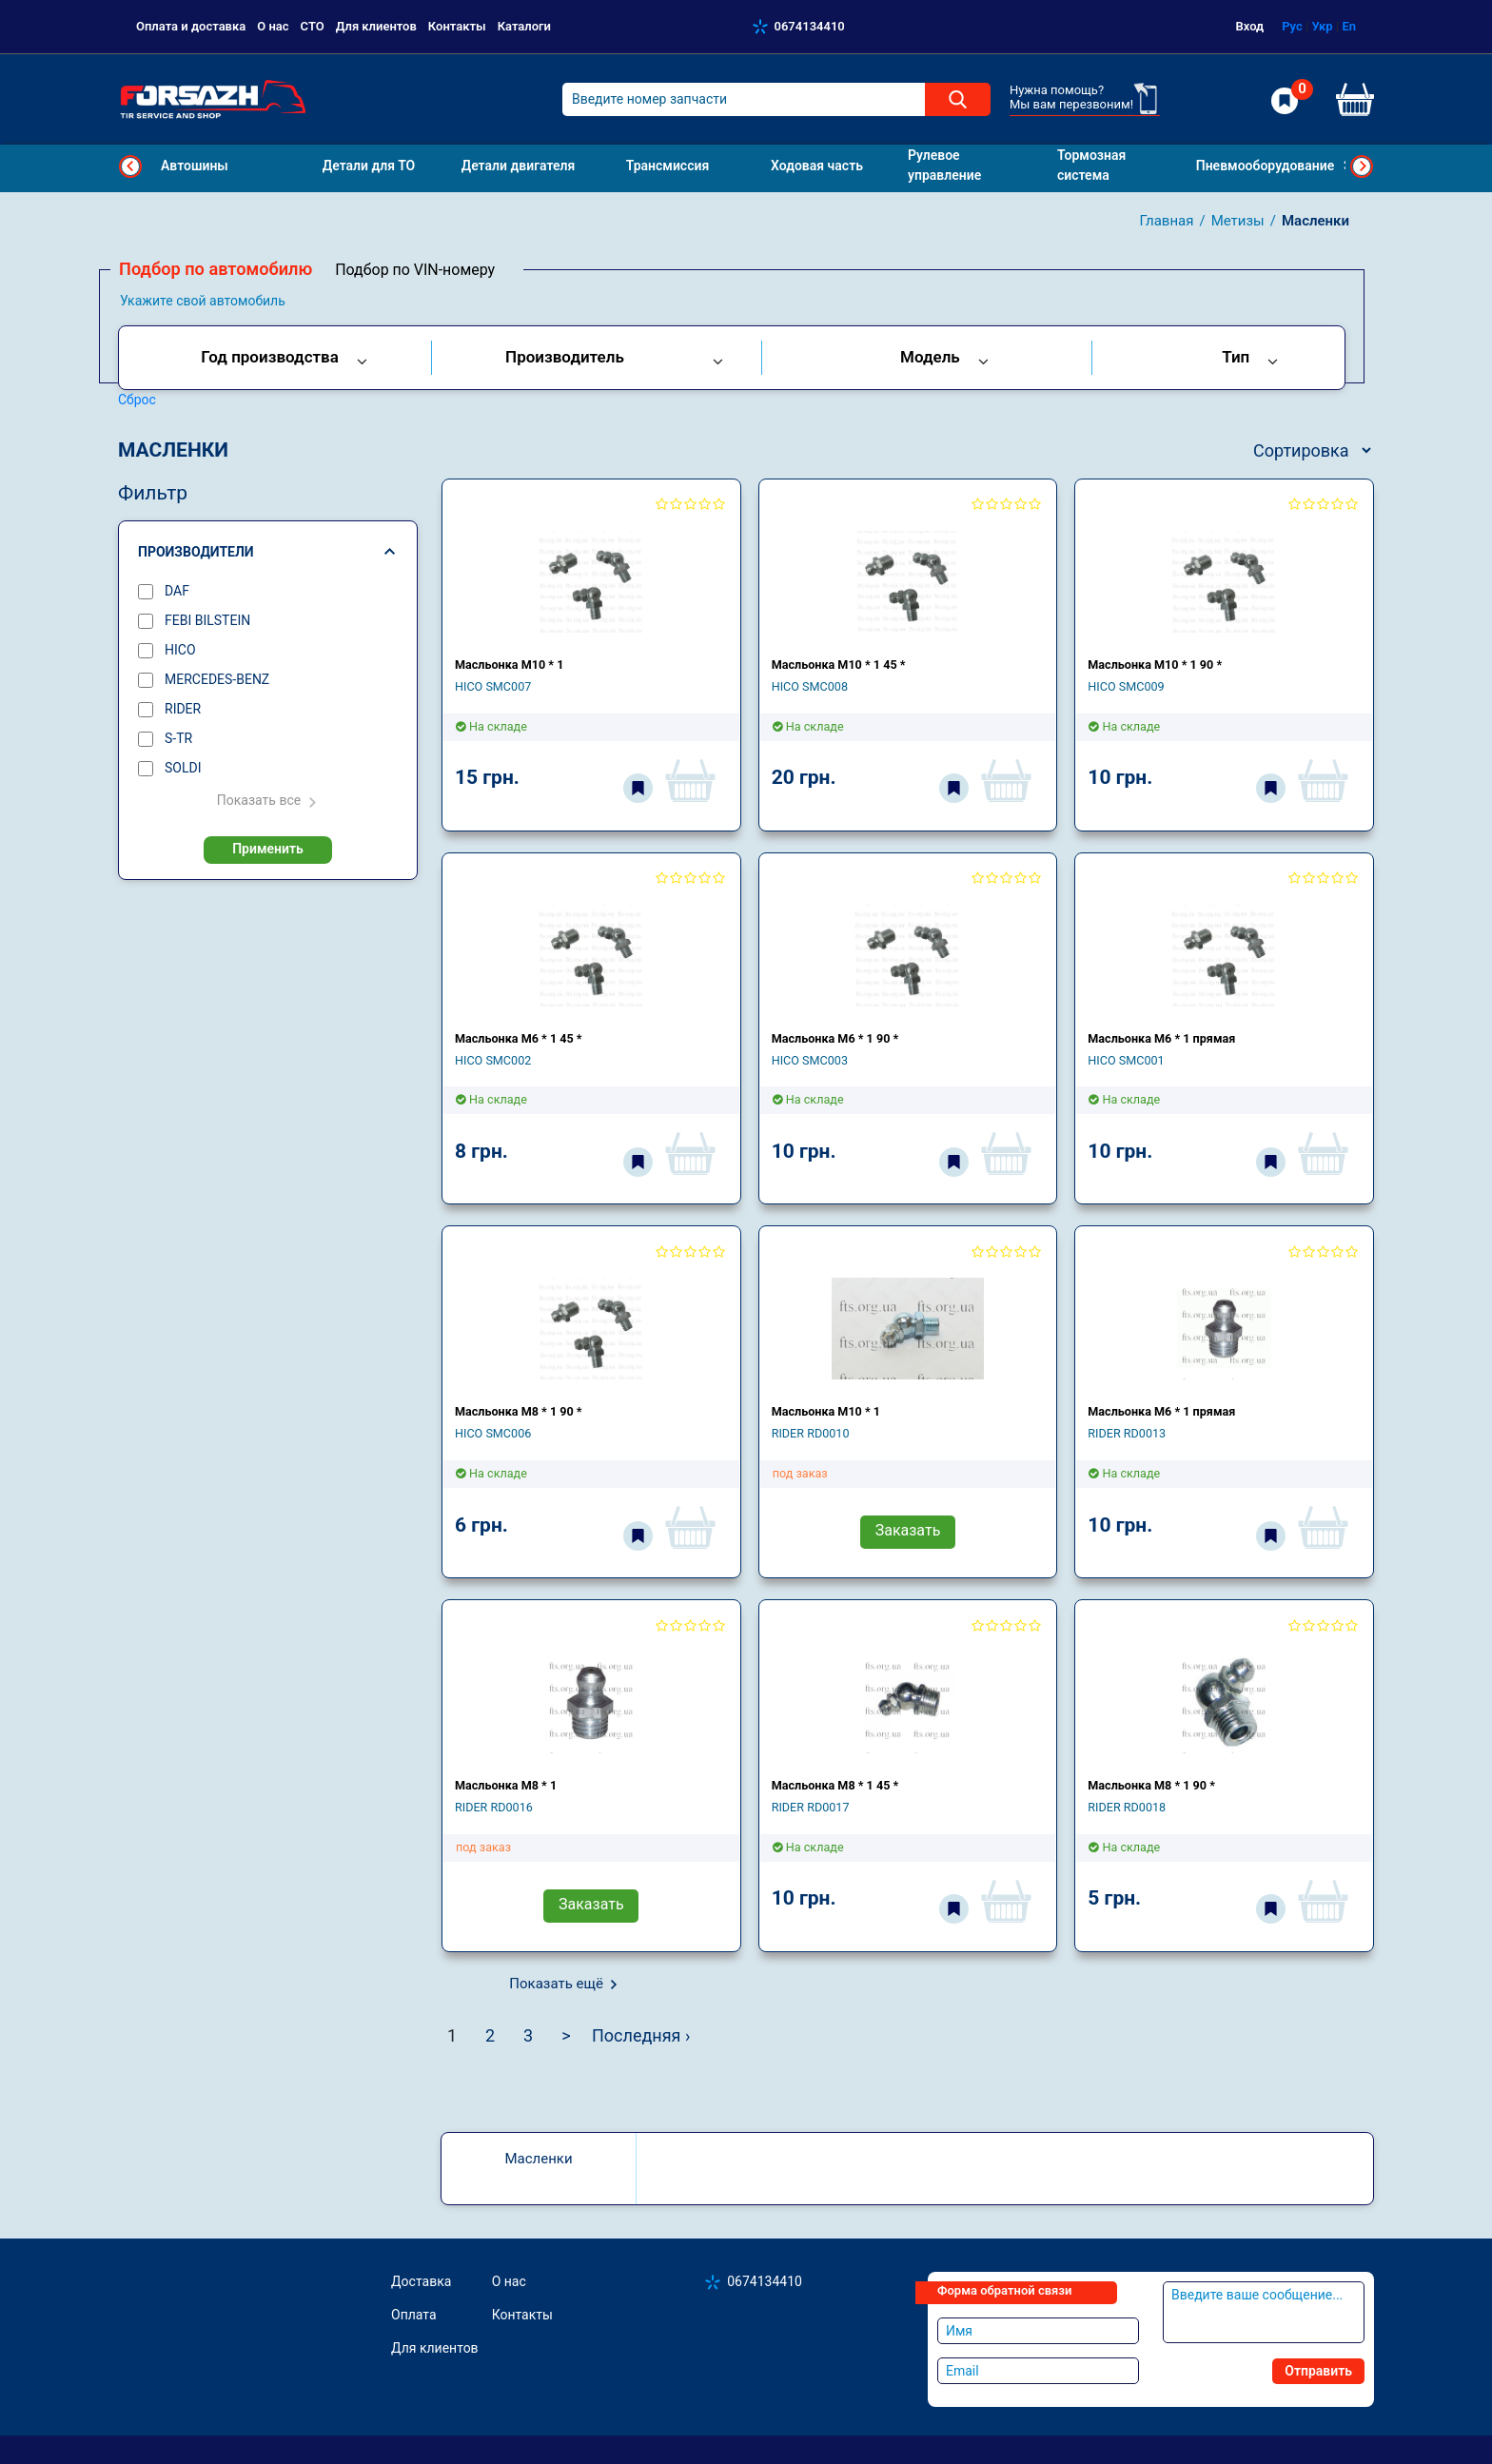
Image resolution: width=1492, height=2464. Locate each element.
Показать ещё (556, 1983)
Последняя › (641, 2035)
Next (1361, 166)
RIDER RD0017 (811, 1807)
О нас (272, 26)
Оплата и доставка (190, 26)
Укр (1321, 26)
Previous (130, 166)
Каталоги (524, 26)
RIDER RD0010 (811, 1433)
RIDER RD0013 (1127, 1433)
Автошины (194, 165)
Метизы (1238, 220)
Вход (1250, 26)
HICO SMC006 (493, 1433)
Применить (268, 848)
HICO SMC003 (810, 1060)
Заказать (908, 1530)
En (1349, 26)
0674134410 (810, 26)
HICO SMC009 (1126, 686)
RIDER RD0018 (1127, 1807)
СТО (312, 26)
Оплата (414, 2314)
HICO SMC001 (1126, 1060)
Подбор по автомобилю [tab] (215, 269)
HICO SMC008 (810, 686)
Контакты (457, 26)
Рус (1292, 26)
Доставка (421, 2281)
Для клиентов (376, 26)
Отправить (1318, 2370)
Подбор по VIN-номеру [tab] (415, 270)
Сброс (137, 399)
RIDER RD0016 (494, 1807)
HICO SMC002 (493, 1060)
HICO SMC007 (493, 686)
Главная (1166, 220)
